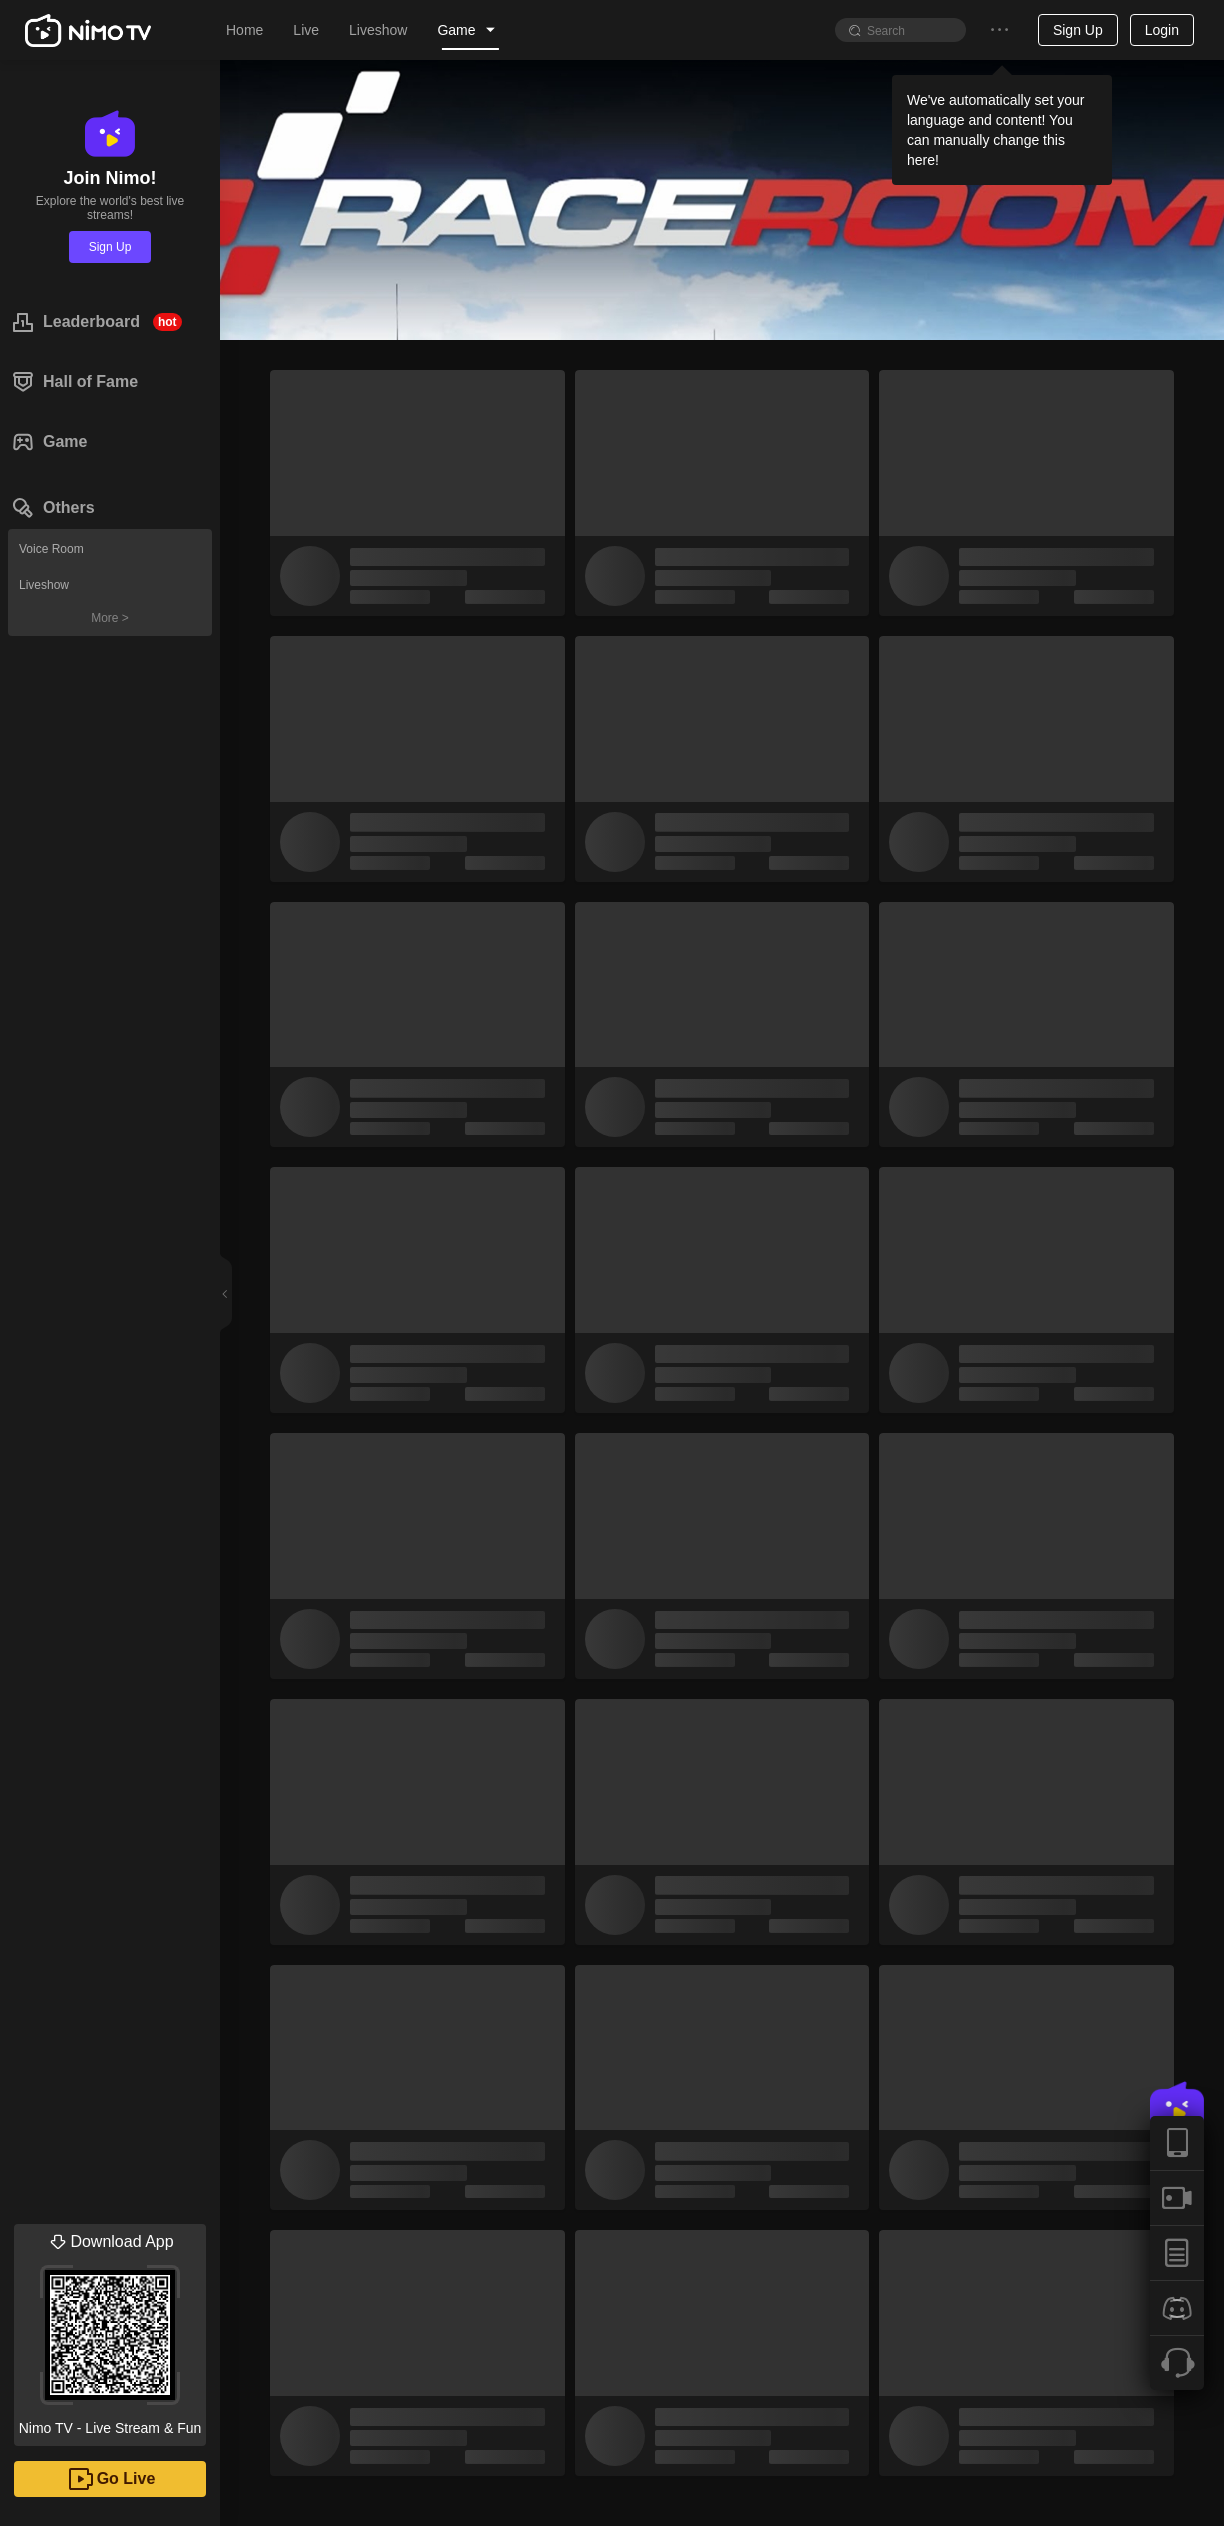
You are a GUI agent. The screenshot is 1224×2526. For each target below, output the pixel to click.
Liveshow (44, 585)
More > (110, 618)
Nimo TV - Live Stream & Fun (110, 2330)
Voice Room (51, 549)
